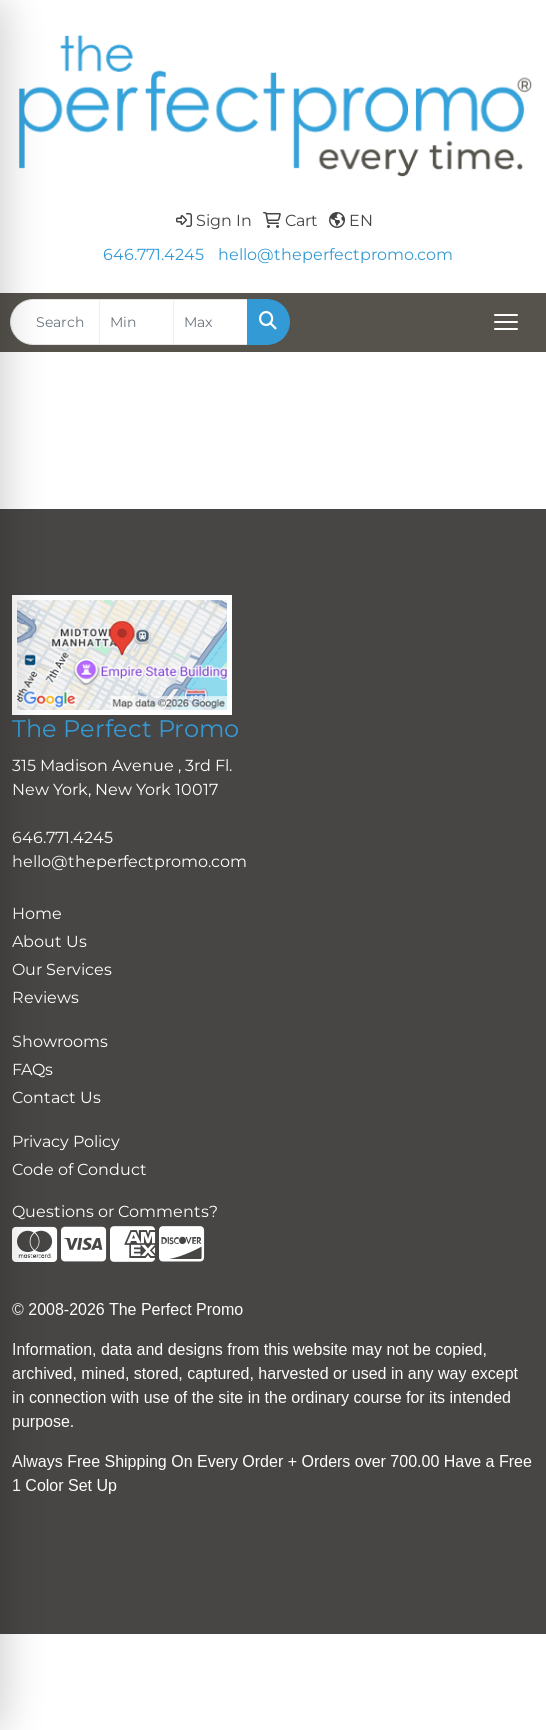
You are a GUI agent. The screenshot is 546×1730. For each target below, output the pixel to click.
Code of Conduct (79, 1169)
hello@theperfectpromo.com (335, 254)
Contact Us (56, 1097)
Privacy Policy (66, 1141)
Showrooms (60, 1041)
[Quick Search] (55, 322)
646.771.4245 (153, 254)
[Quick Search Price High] (210, 322)
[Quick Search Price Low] (136, 322)
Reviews (45, 997)
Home (37, 913)
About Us (49, 941)
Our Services (62, 969)
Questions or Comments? (115, 1211)
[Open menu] (506, 322)
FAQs (32, 1069)
